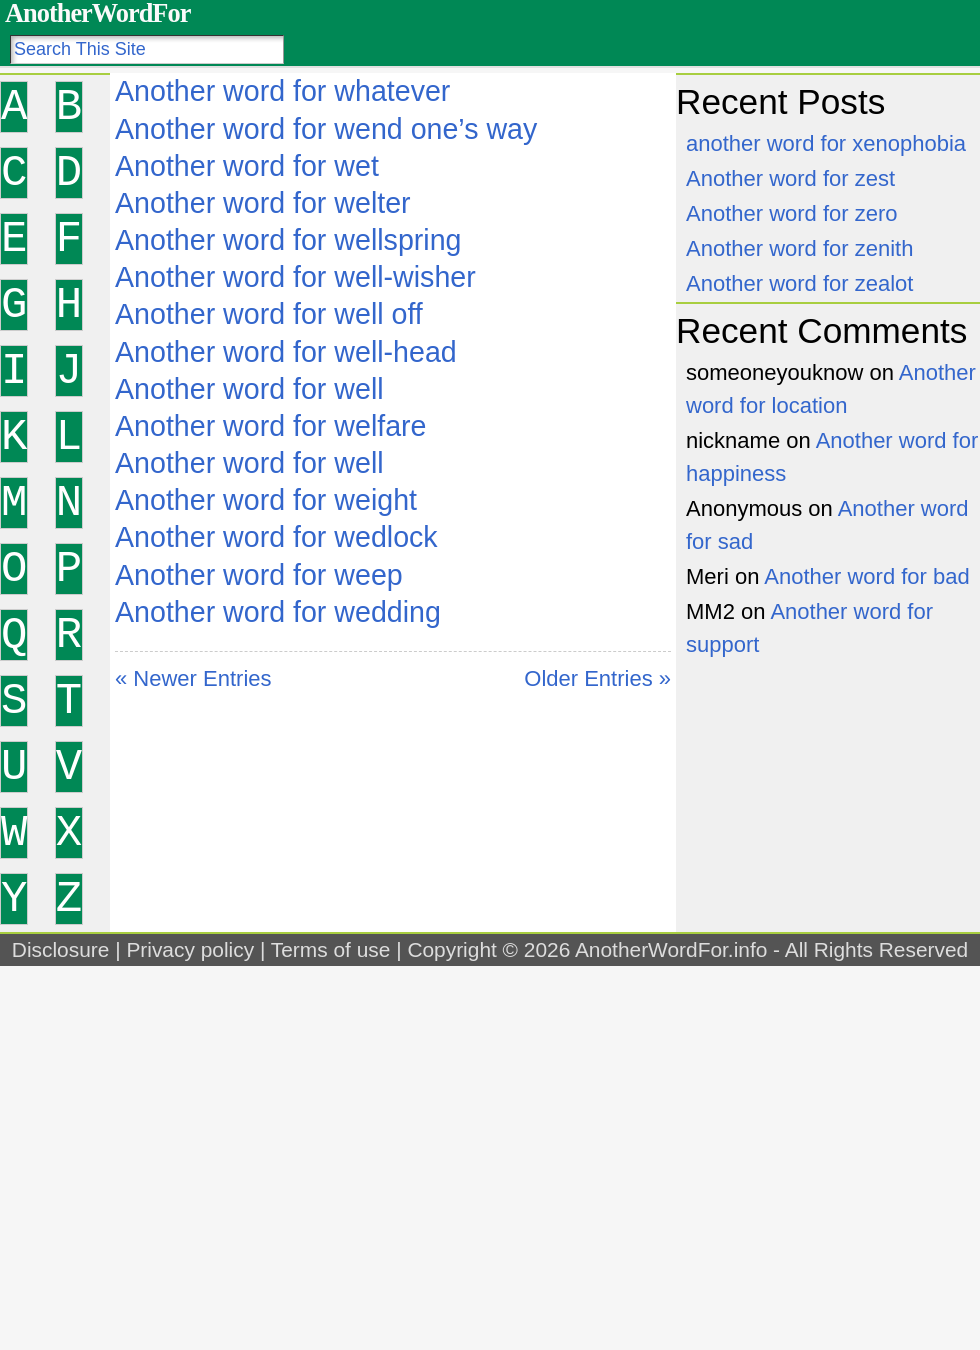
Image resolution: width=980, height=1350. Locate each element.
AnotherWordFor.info (671, 949)
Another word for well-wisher (295, 277)
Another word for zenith (799, 248)
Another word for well (249, 389)
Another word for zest (790, 178)
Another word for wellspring (288, 240)
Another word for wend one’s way (326, 129)
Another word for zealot (799, 283)
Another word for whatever (282, 91)
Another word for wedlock (276, 537)
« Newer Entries (193, 678)
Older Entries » (597, 678)
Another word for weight (266, 500)
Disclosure (61, 949)
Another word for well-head (286, 352)
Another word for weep (259, 575)
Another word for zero (792, 213)
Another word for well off (269, 314)
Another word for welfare (271, 426)
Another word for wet (247, 166)
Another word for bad (866, 576)
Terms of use (331, 949)
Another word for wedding (278, 612)
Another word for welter (263, 203)
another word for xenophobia (826, 143)
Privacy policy (190, 949)
